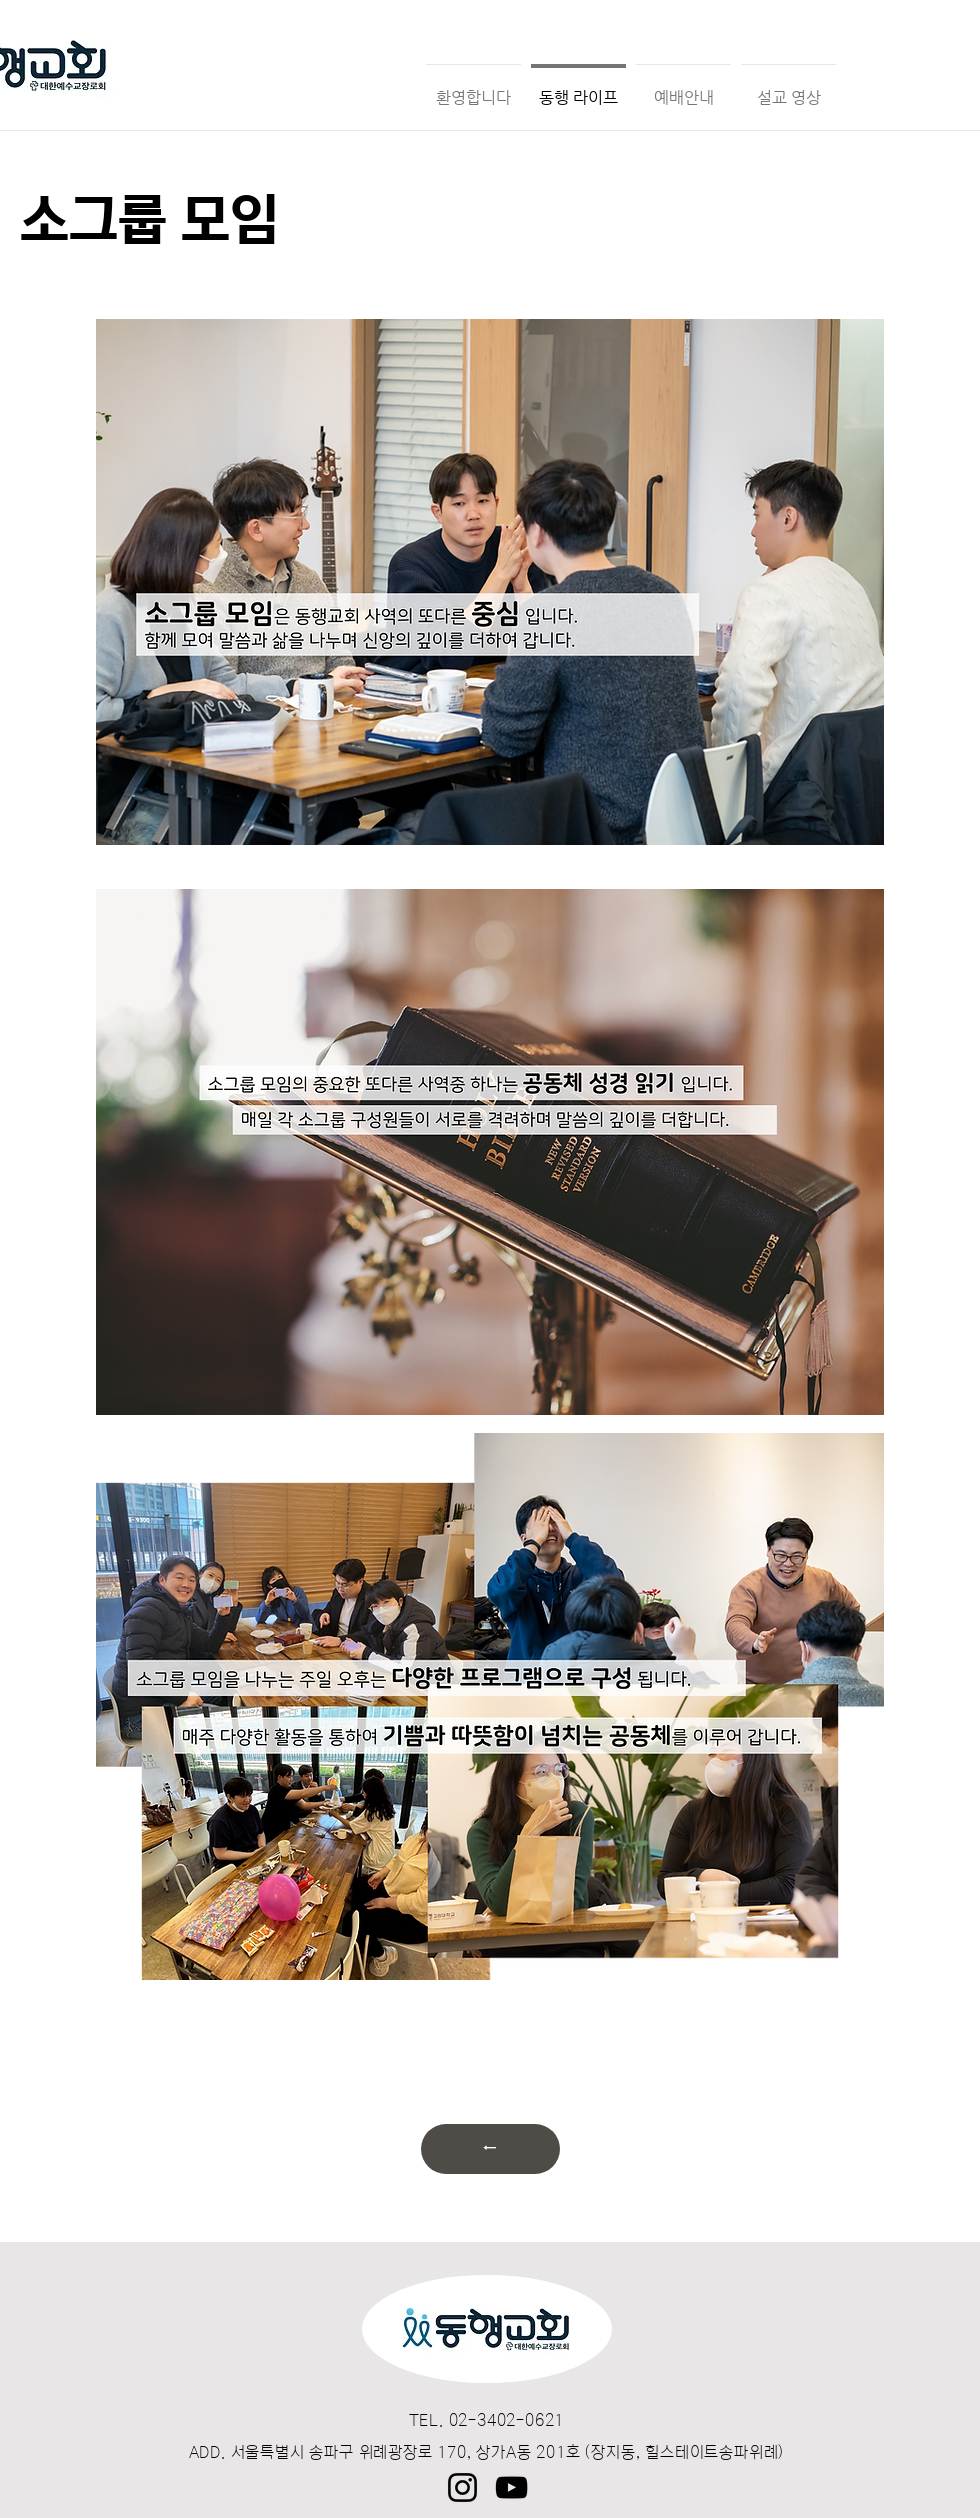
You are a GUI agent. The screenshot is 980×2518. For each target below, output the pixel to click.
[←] (490, 2149)
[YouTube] (511, 2487)
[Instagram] (462, 2487)
